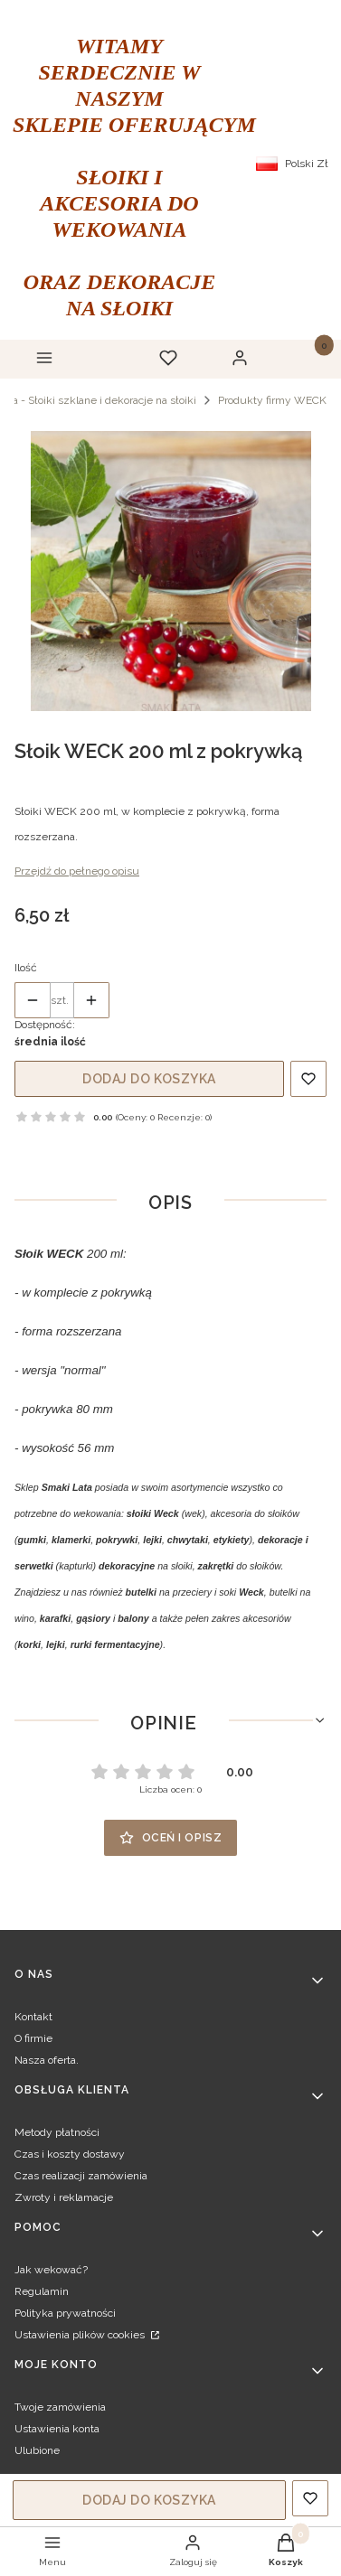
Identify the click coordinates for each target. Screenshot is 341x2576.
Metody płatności (56, 2132)
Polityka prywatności (65, 2313)
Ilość (25, 967)
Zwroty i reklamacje (63, 2197)
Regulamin (41, 2291)
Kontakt (33, 2016)
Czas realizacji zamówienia (80, 2175)
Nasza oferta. (46, 2060)
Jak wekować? (51, 2269)
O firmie (33, 2038)
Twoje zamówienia (60, 2407)
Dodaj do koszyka (149, 1079)
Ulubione (37, 2450)
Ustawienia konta (56, 2428)
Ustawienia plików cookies (80, 2334)
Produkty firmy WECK (272, 400)
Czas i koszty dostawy (69, 2154)
